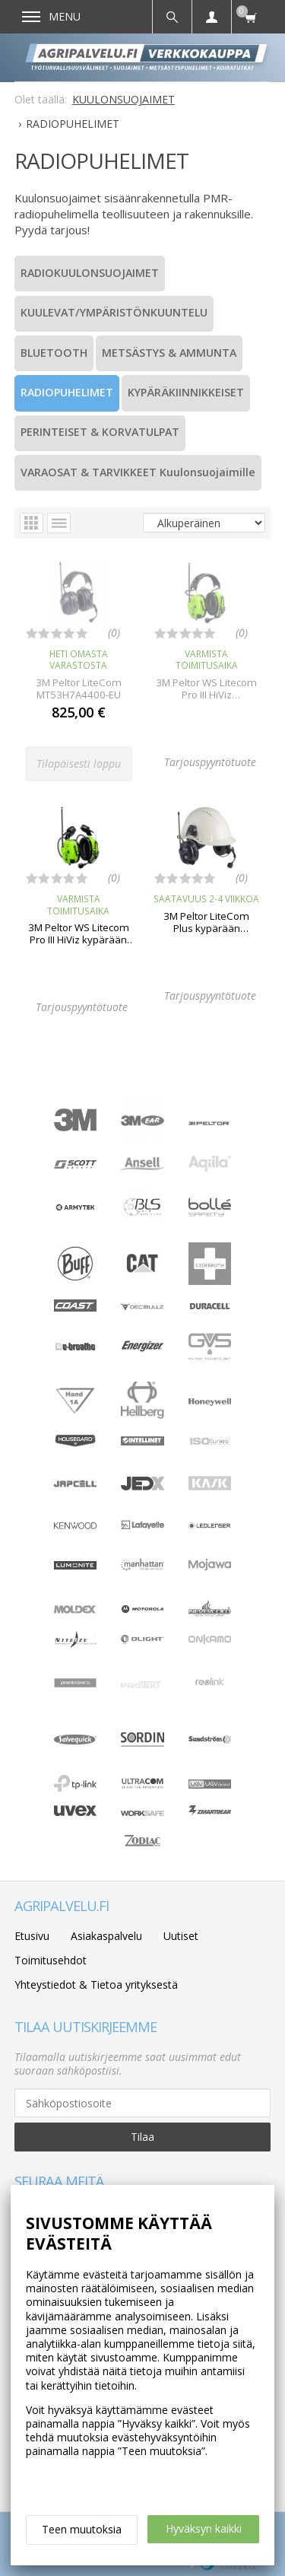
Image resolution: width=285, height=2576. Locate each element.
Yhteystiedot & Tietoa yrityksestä (96, 1984)
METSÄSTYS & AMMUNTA (169, 352)
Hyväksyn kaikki (204, 2528)
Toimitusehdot (50, 1960)
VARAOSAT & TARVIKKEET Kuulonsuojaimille (138, 472)
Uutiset (180, 1936)
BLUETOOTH (54, 352)
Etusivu (31, 1936)
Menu (51, 16)
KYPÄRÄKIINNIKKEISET (186, 392)
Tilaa (142, 2136)
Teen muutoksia (82, 2529)
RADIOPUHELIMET (67, 392)
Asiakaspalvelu (106, 1936)
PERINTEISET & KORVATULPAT (100, 432)
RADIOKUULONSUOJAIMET (90, 273)
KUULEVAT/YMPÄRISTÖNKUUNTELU (114, 312)
